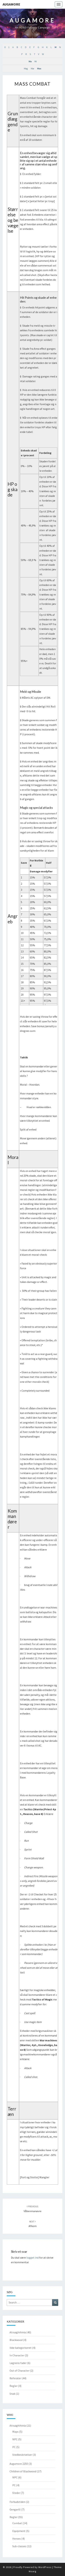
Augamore (11, 4)
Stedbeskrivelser (22, 2454)
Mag (26, 68)
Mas (39, 68)
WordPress (44, 2567)
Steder (16, 2493)
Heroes (16, 2538)
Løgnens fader (18, 2363)
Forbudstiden (17, 2502)
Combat (17, 2523)
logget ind (32, 2257)
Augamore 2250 (19, 2463)
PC (14, 2447)
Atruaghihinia (18, 2332)
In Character (17, 2355)
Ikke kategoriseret (21, 2347)
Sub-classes (19, 2546)
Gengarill (15, 2509)
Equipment (18, 2531)
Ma (30, 61)
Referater (15, 2378)
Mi (35, 61)
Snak (12, 2393)
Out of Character (19, 2370)
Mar (32, 68)
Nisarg (32, 2571)
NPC (15, 2439)
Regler (14, 2386)
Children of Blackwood (23, 2471)
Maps (15, 2431)
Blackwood (16, 2340)
